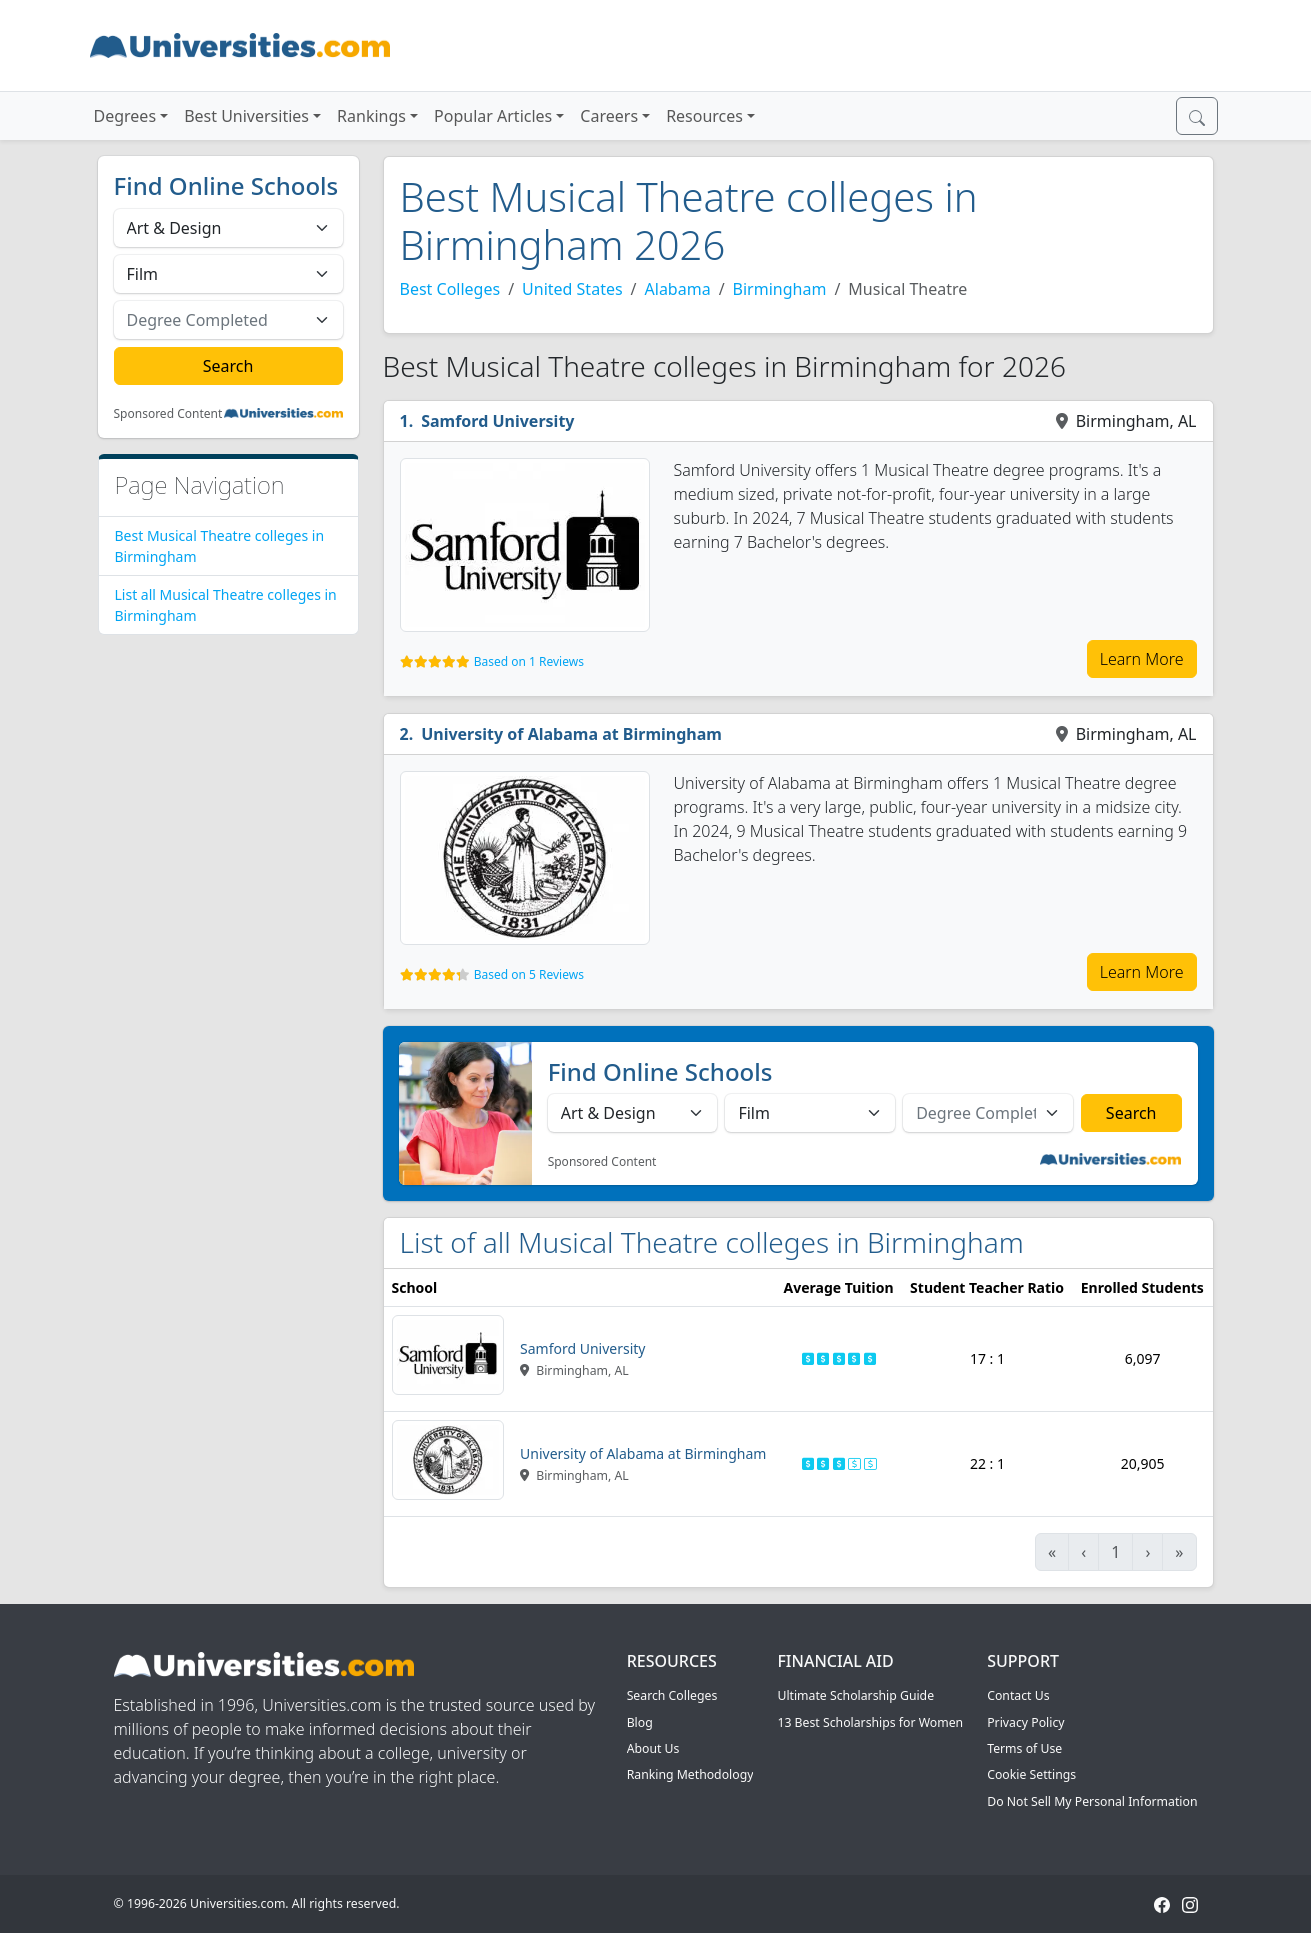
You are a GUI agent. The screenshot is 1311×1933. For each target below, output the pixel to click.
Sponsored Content (168, 414)
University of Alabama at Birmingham (571, 734)
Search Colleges (672, 1695)
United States (572, 289)
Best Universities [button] (246, 116)
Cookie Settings (1031, 1774)
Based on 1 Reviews (529, 661)
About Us (653, 1748)
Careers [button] (609, 116)
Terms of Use (1024, 1748)
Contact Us (1018, 1695)
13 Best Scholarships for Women (870, 1722)
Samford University (497, 421)
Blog (640, 1722)
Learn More (1142, 659)
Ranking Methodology (690, 1774)
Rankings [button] (371, 116)
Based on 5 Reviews (529, 974)
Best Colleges (450, 289)
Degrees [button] (125, 116)
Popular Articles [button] (493, 116)
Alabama (678, 289)
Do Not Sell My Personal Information (1092, 1801)
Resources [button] (704, 116)
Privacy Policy (1025, 1722)
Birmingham (780, 289)
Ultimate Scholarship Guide (855, 1695)
